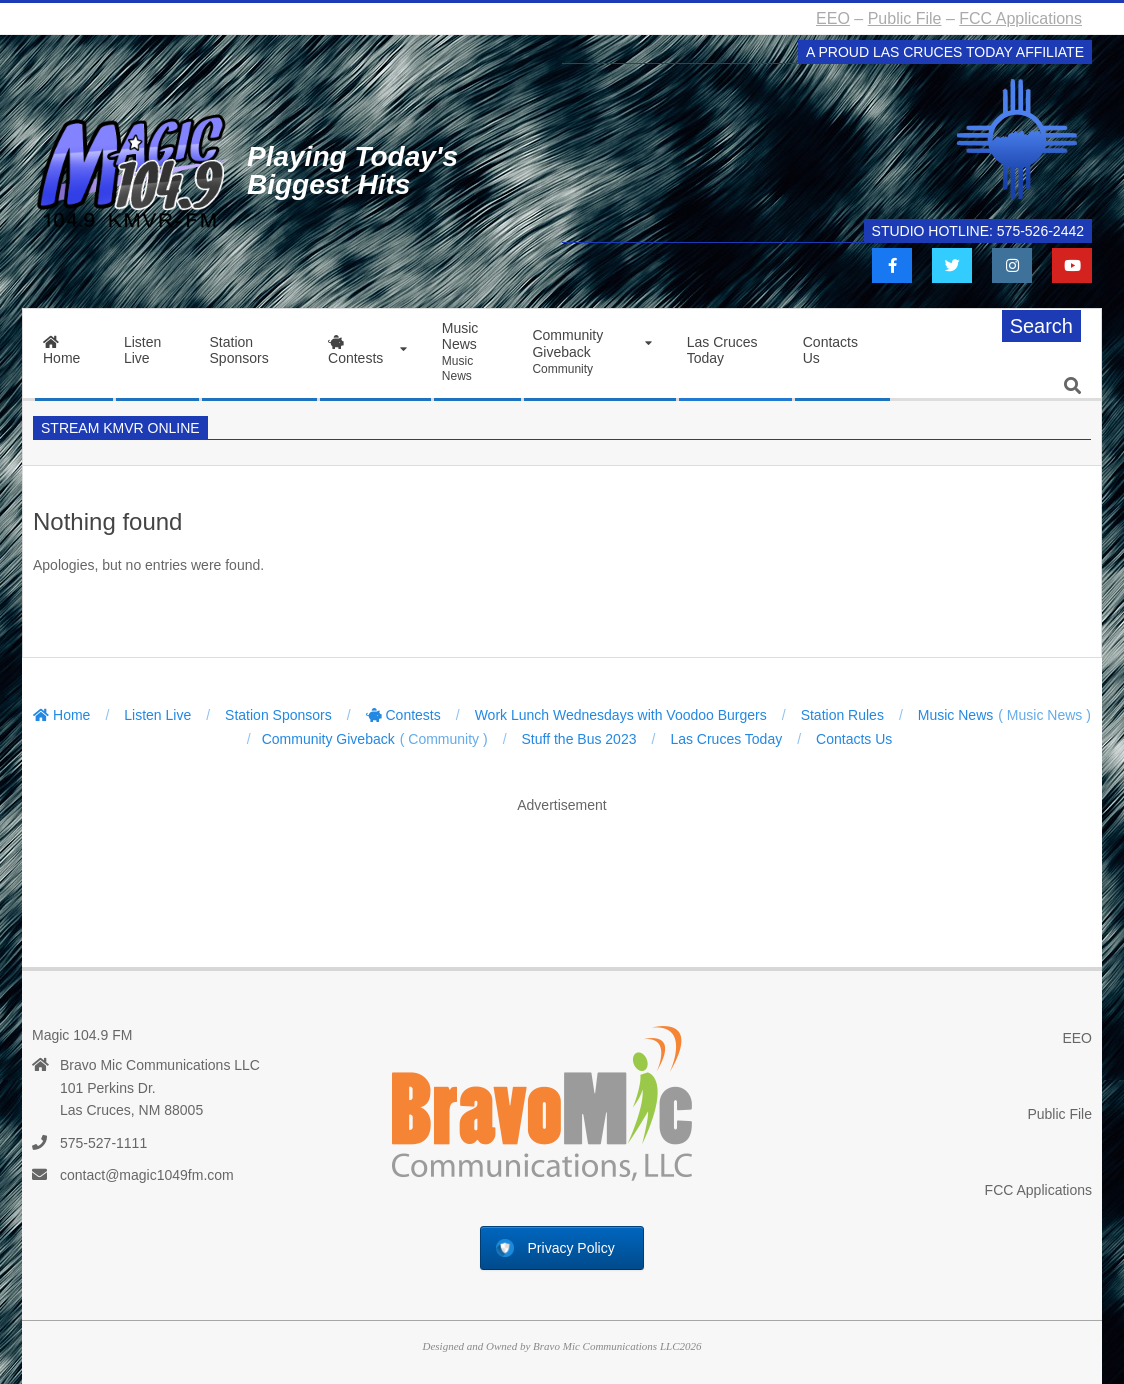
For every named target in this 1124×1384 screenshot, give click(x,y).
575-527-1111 (103, 1143)
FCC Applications (1020, 18)
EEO (833, 18)
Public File (905, 18)
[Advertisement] (562, 870)
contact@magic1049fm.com (147, 1175)
